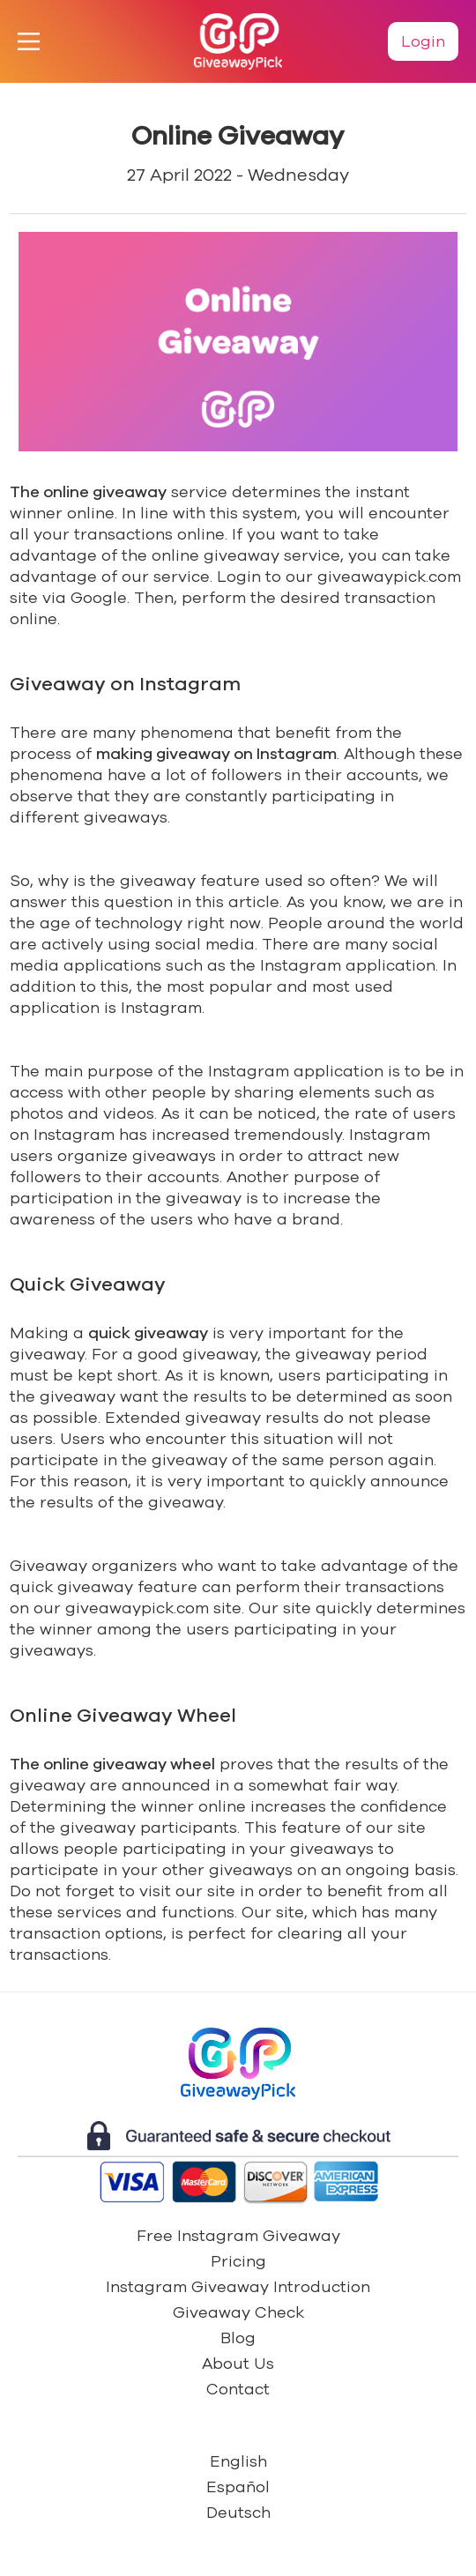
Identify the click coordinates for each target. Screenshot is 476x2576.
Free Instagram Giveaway (238, 2235)
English (238, 2461)
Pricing (238, 2261)
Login (423, 41)
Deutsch (238, 2512)
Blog (238, 2338)
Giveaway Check (238, 2312)
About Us (238, 2363)
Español (238, 2487)
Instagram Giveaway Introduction (238, 2286)
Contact (238, 2389)
